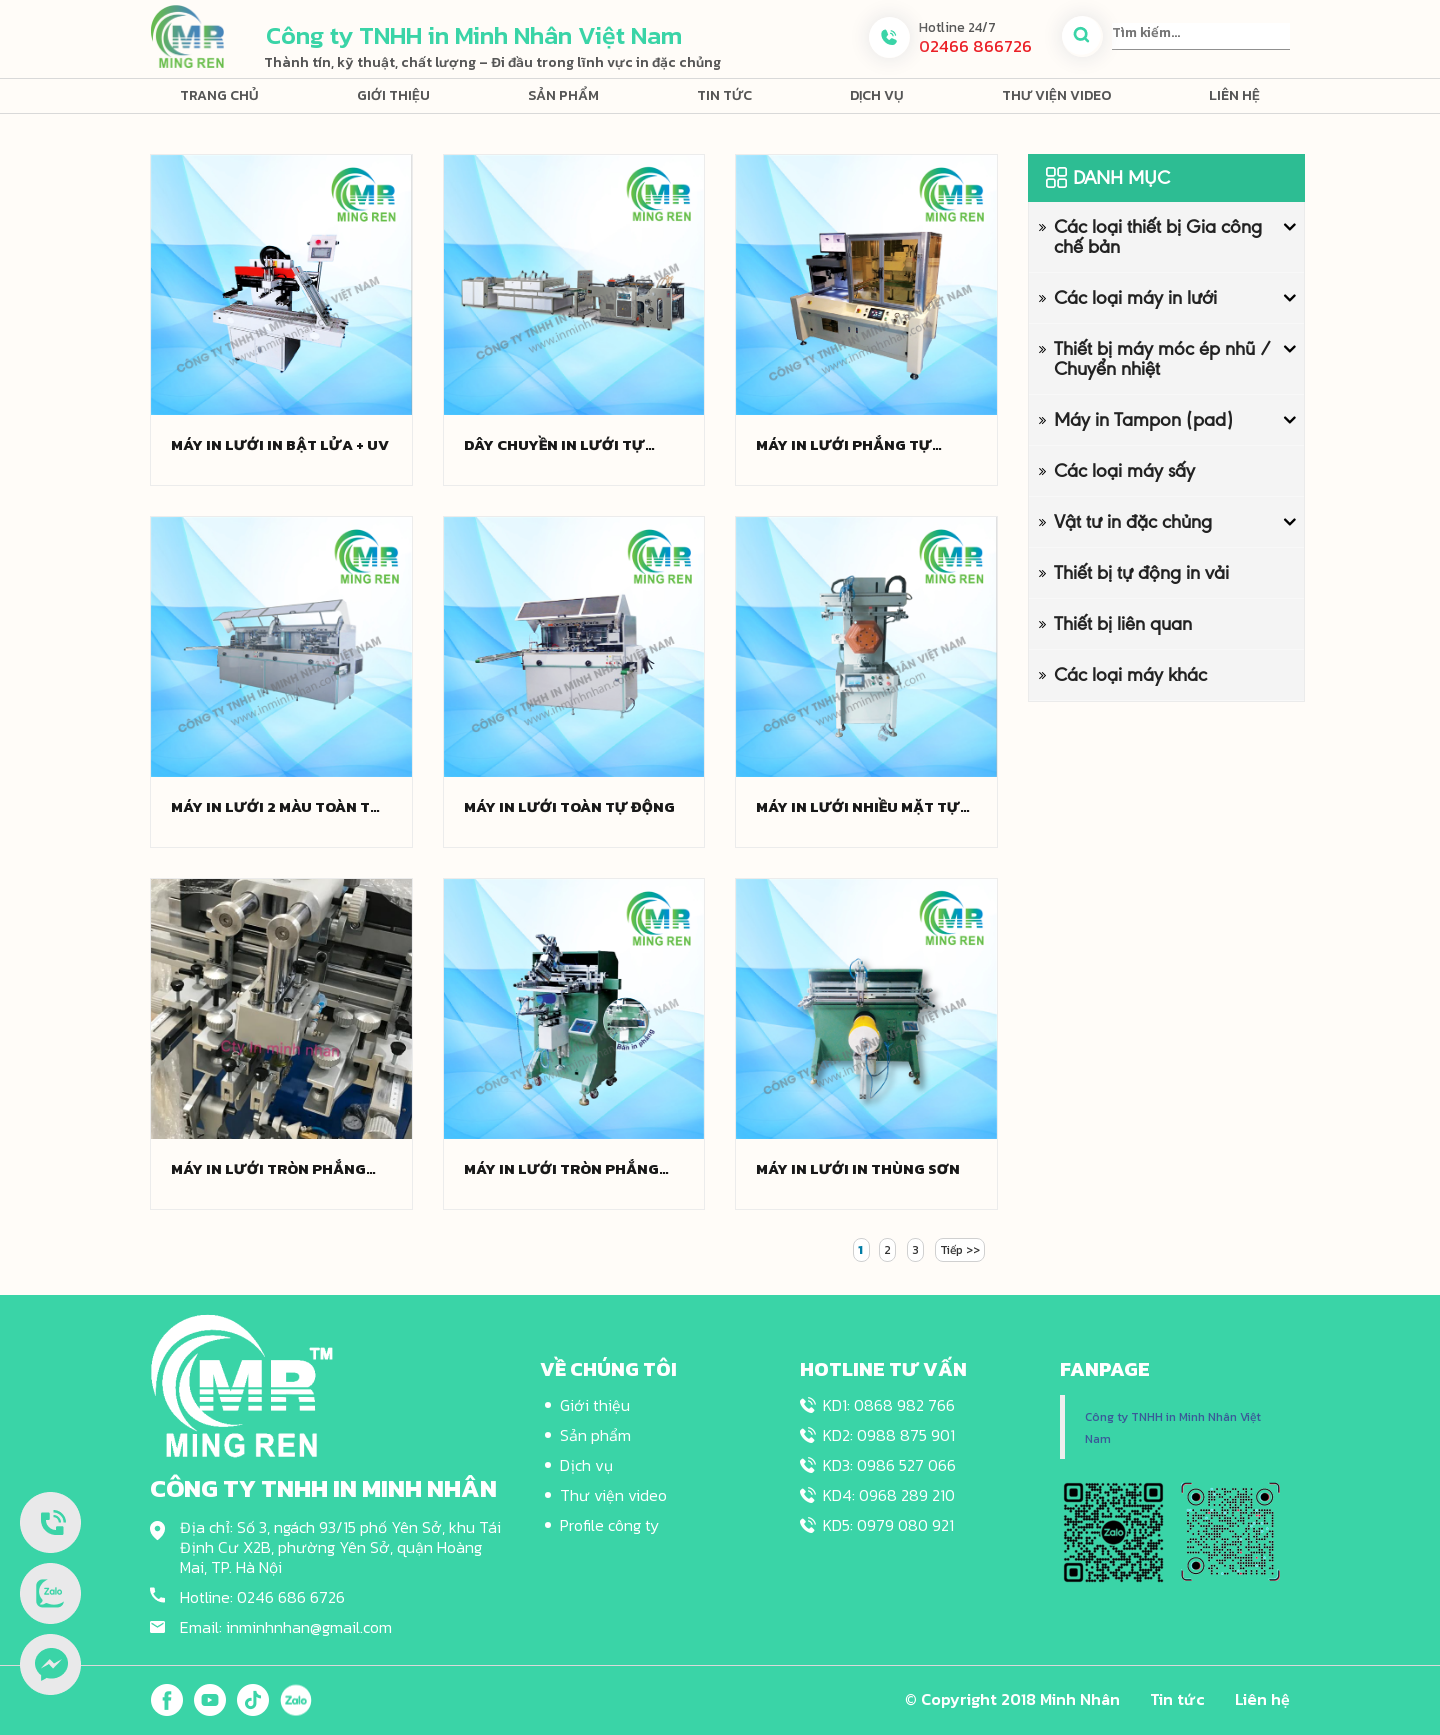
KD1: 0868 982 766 (889, 1405)
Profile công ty (609, 1525)
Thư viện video (1056, 95)
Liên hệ (1234, 95)
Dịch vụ (877, 95)
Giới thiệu (393, 95)
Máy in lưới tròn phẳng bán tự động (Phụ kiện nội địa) (570, 1169)
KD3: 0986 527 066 (889, 1465)
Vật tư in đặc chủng (1133, 521)
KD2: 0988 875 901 (889, 1435)
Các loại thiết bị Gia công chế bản (1158, 236)
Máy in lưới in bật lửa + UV (280, 445)
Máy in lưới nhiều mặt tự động (858, 807)
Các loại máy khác (1130, 674)
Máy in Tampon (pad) (1143, 419)
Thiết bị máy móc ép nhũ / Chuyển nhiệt (1162, 358)
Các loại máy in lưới (1135, 297)
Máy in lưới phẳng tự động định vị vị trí (844, 445)
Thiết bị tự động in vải (1141, 572)
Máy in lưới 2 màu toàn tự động (277, 807)
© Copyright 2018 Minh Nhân (1012, 1699)
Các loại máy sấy (1124, 470)
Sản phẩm (563, 95)
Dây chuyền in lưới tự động (554, 445)
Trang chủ (219, 95)
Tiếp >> (960, 1250)
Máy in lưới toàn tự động (569, 807)
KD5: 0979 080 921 (888, 1525)
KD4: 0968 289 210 (889, 1495)
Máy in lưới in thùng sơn (858, 1169)
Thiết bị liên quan (1123, 623)
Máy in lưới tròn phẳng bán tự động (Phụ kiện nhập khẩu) (268, 1169)
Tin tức (724, 95)
